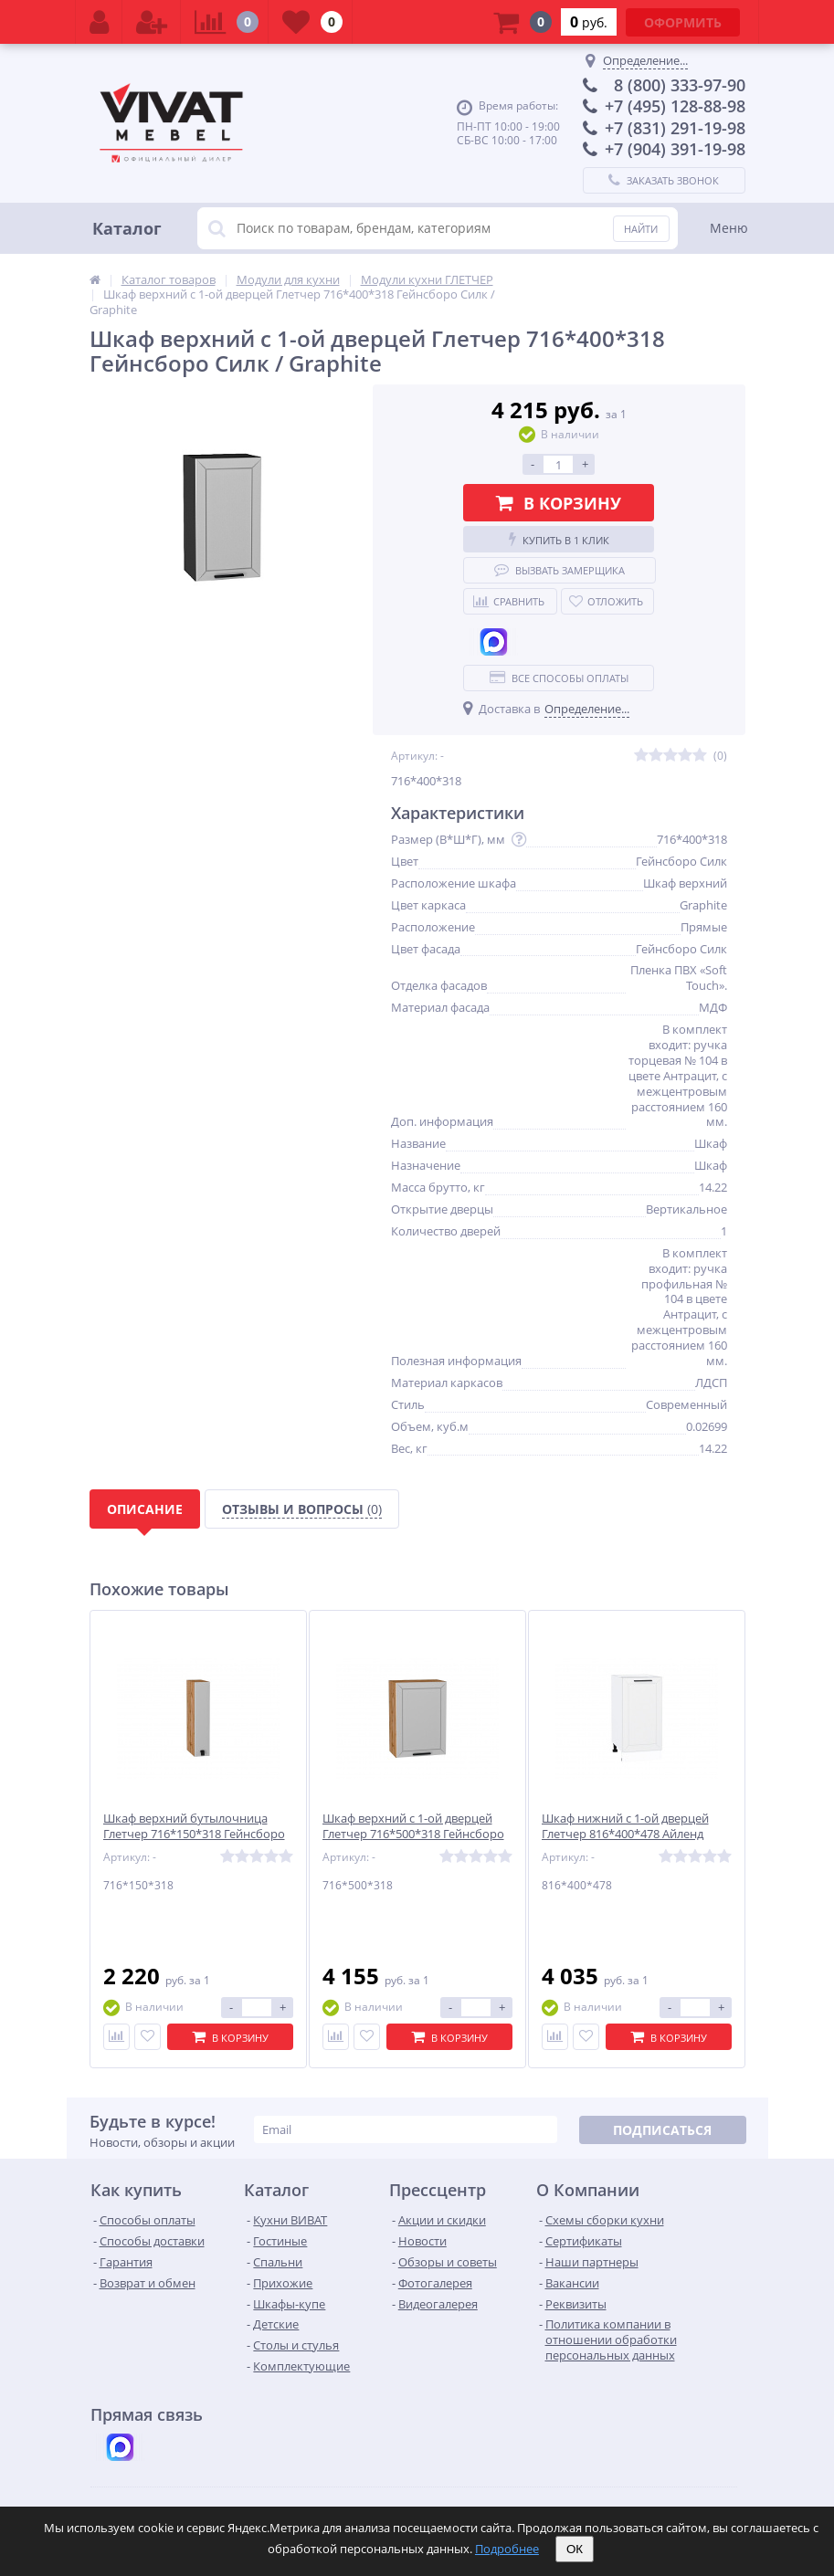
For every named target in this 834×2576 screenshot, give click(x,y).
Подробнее (507, 2548)
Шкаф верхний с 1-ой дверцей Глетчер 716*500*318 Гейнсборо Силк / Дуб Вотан (413, 1834)
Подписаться (662, 2130)
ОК (574, 2549)
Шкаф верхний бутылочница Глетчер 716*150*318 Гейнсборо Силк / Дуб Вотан (194, 1834)
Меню (729, 228)
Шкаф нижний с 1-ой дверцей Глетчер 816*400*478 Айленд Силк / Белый (625, 1834)
